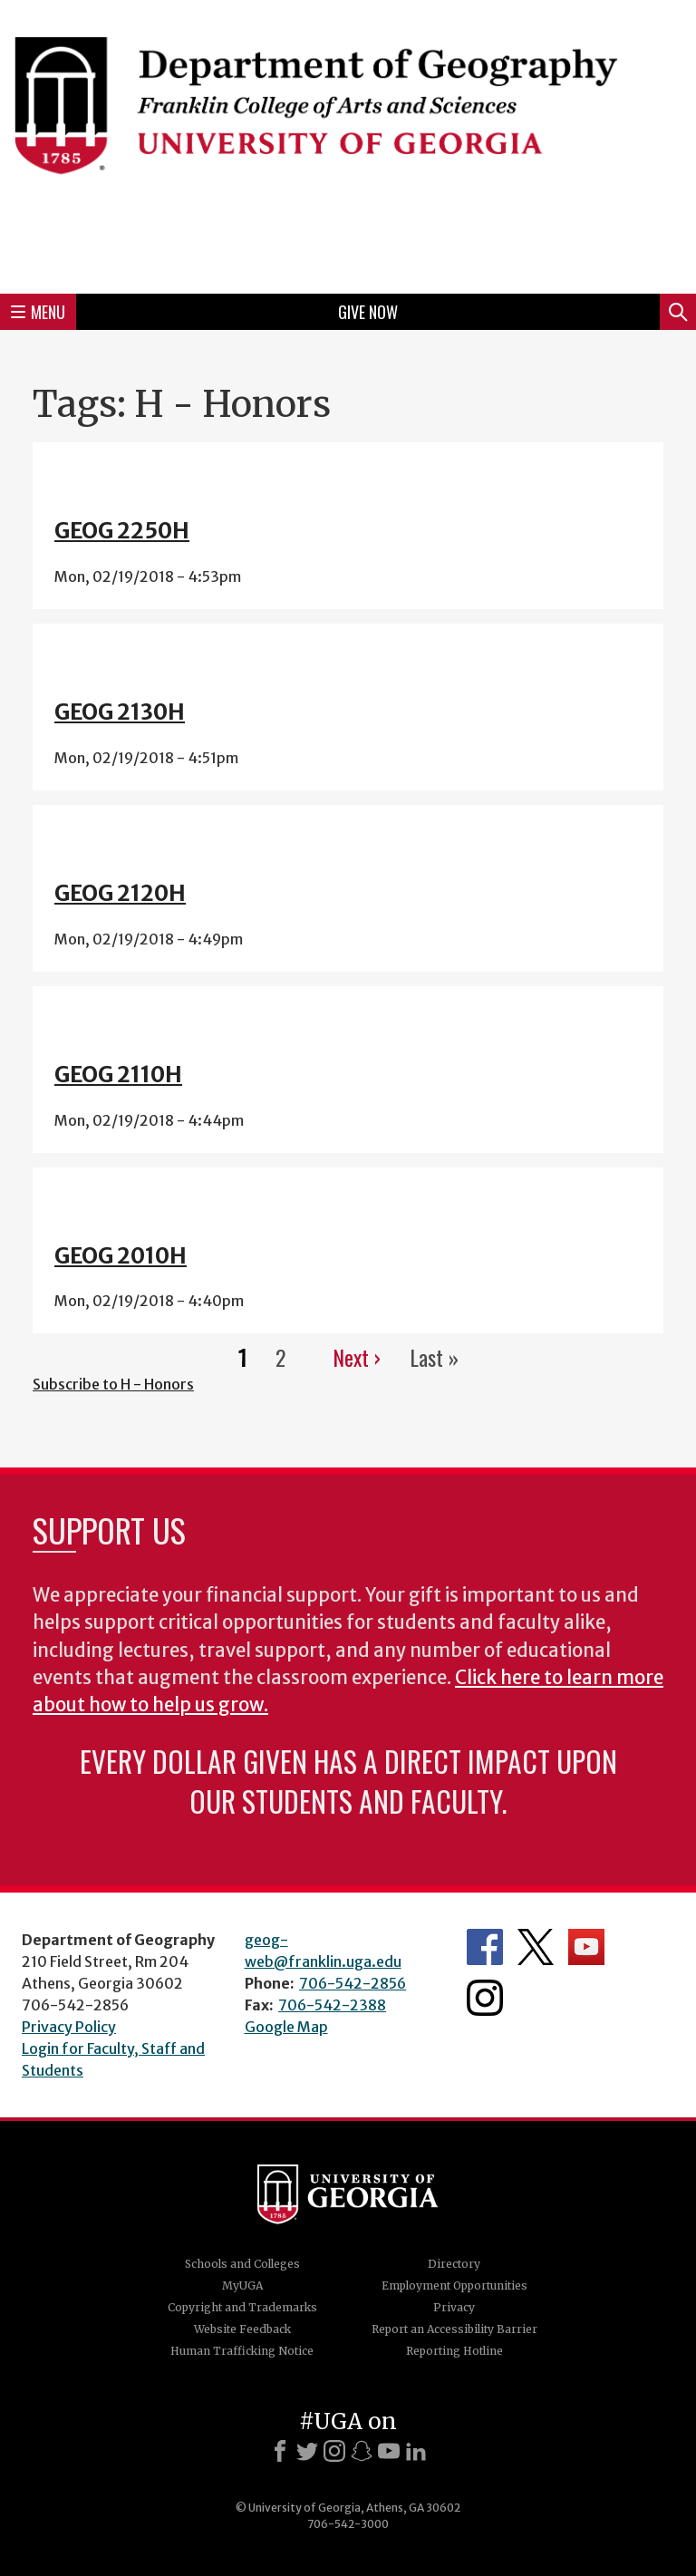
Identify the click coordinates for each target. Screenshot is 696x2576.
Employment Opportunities (454, 2285)
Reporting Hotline (454, 2351)
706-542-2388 (332, 2005)
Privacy (454, 2307)
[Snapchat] (361, 2451)
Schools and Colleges (242, 2264)
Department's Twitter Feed (535, 1947)
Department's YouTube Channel (586, 1947)
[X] (307, 2451)
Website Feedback (242, 2329)
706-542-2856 (352, 1983)
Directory (454, 2264)
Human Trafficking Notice (242, 2351)
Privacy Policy (69, 2027)
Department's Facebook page (485, 1947)
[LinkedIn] (416, 2451)
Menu (38, 312)
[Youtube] (389, 2451)
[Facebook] (280, 2451)
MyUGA (242, 2285)
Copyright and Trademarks (242, 2307)
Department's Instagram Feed (485, 1998)
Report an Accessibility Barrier (454, 2329)
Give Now (368, 312)
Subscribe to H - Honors (113, 1384)
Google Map (286, 2027)
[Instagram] (334, 2451)
